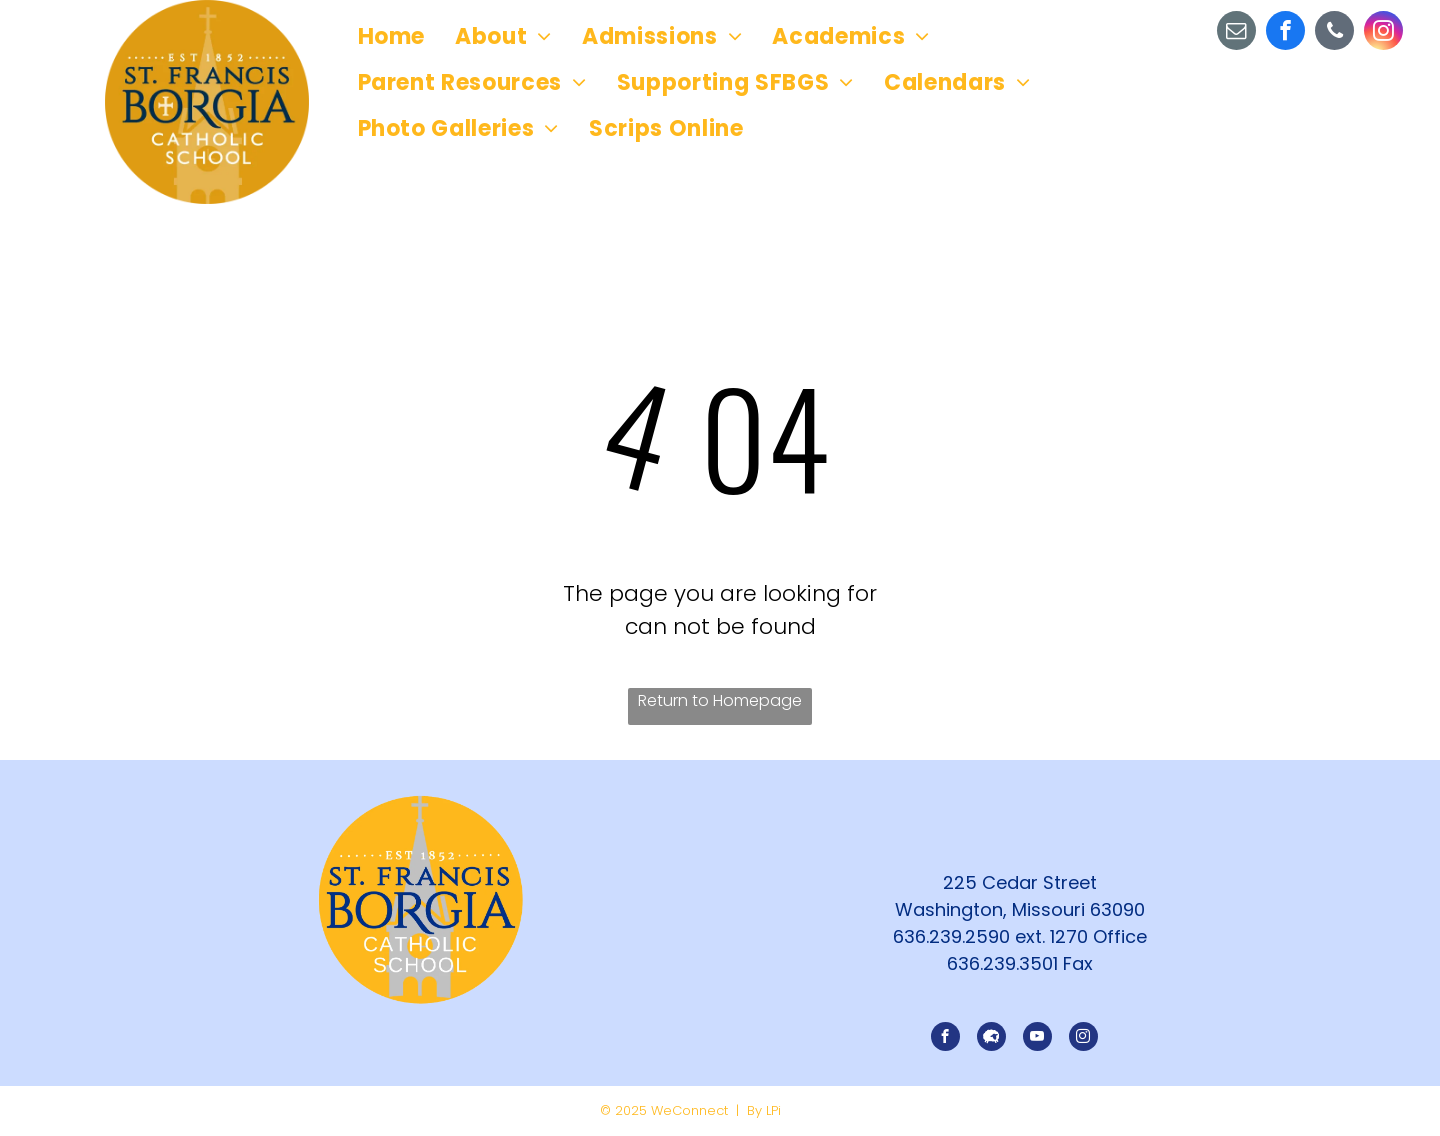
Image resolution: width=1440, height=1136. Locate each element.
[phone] (1334, 33)
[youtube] (1037, 1039)
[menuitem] (392, 37)
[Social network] (991, 1039)
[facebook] (1285, 33)
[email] (1236, 33)
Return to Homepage (720, 700)
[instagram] (1383, 33)
